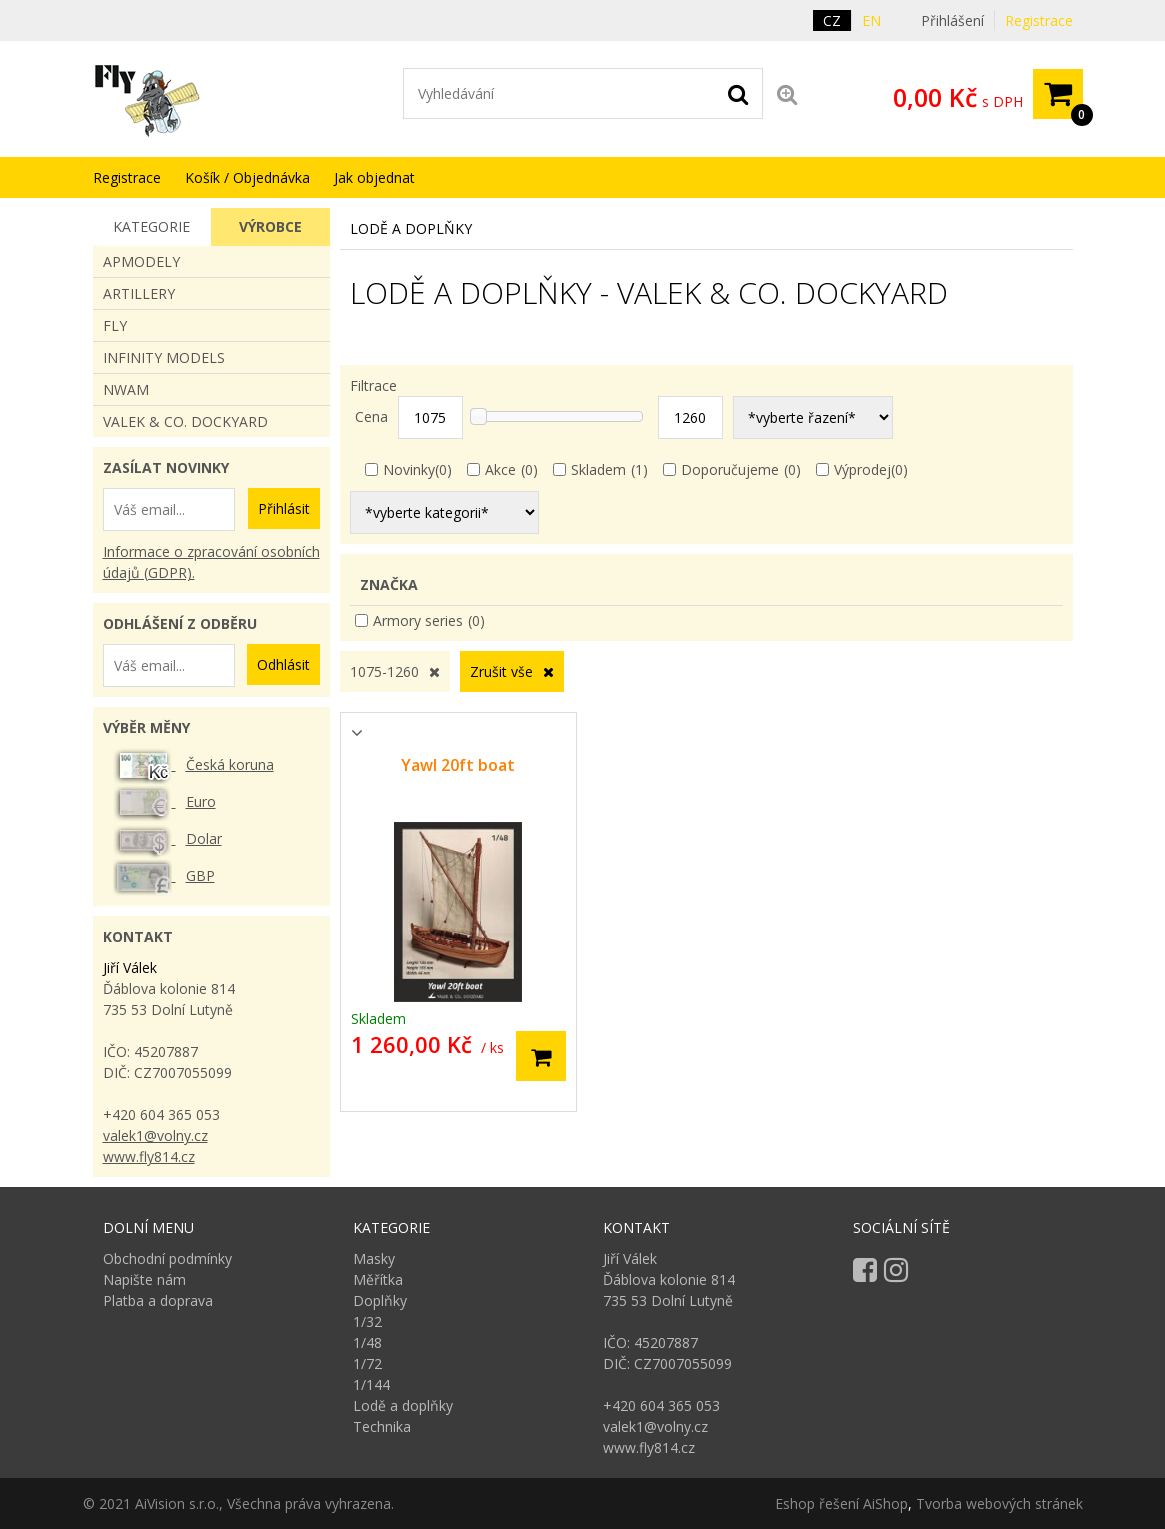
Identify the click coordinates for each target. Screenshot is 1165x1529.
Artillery (139, 293)
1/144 (371, 1384)
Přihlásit (284, 508)
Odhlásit (283, 664)
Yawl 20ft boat (458, 765)
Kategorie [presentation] (151, 226)
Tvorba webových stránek (999, 1503)
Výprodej (862, 469)
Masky (374, 1258)
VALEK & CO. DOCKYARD (185, 421)
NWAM (126, 389)
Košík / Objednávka (247, 177)
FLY (115, 325)
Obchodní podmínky (167, 1258)
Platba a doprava (158, 1300)
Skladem (598, 469)
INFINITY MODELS (164, 357)
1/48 (367, 1342)
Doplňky (380, 1300)
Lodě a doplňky (403, 1405)
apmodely (141, 261)
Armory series (418, 620)
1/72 (367, 1363)
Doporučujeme (730, 469)
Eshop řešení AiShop (841, 1503)
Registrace (1039, 20)
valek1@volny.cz (155, 1135)
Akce (500, 469)
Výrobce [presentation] (270, 226)
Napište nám (144, 1279)
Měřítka (378, 1279)
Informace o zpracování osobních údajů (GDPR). (211, 562)
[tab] (152, 227)
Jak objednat (374, 177)
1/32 (367, 1321)
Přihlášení (952, 20)
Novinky (409, 469)
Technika (382, 1426)
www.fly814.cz (149, 1156)
